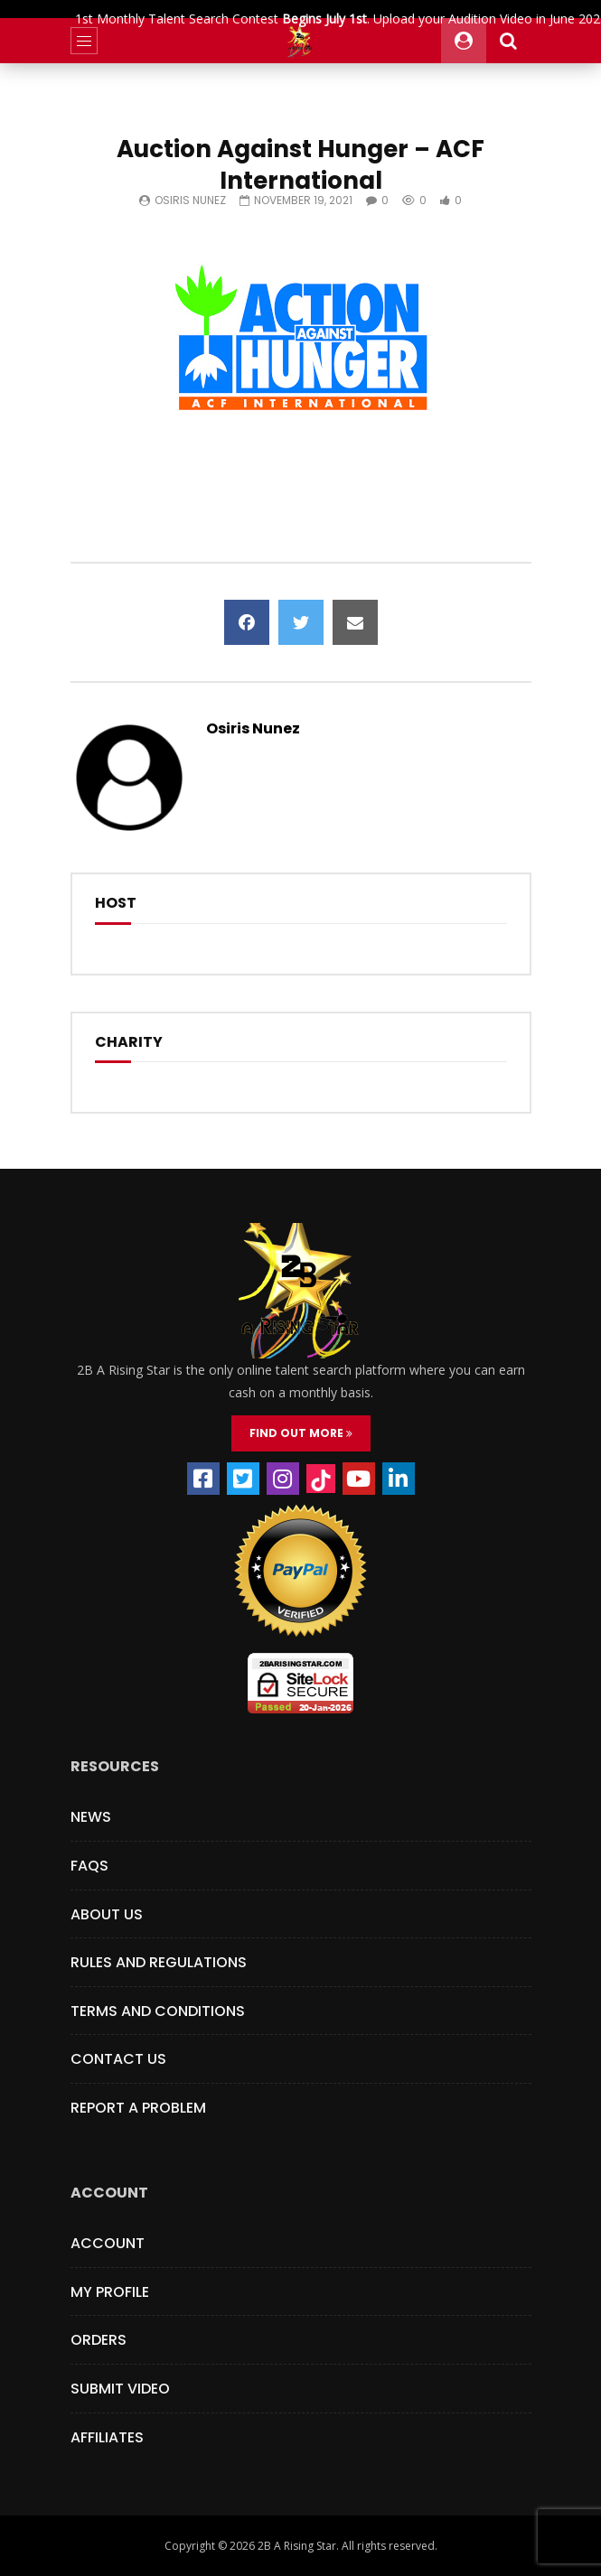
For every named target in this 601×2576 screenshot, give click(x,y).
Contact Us (118, 2059)
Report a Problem (138, 2107)
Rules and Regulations (158, 1962)
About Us (106, 1914)
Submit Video (120, 2388)
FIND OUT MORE (300, 1433)
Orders (98, 2339)
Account (107, 2243)
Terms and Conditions (157, 2011)
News (90, 1816)
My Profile (109, 2292)
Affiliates (107, 2437)
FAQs (89, 1865)
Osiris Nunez (190, 200)
